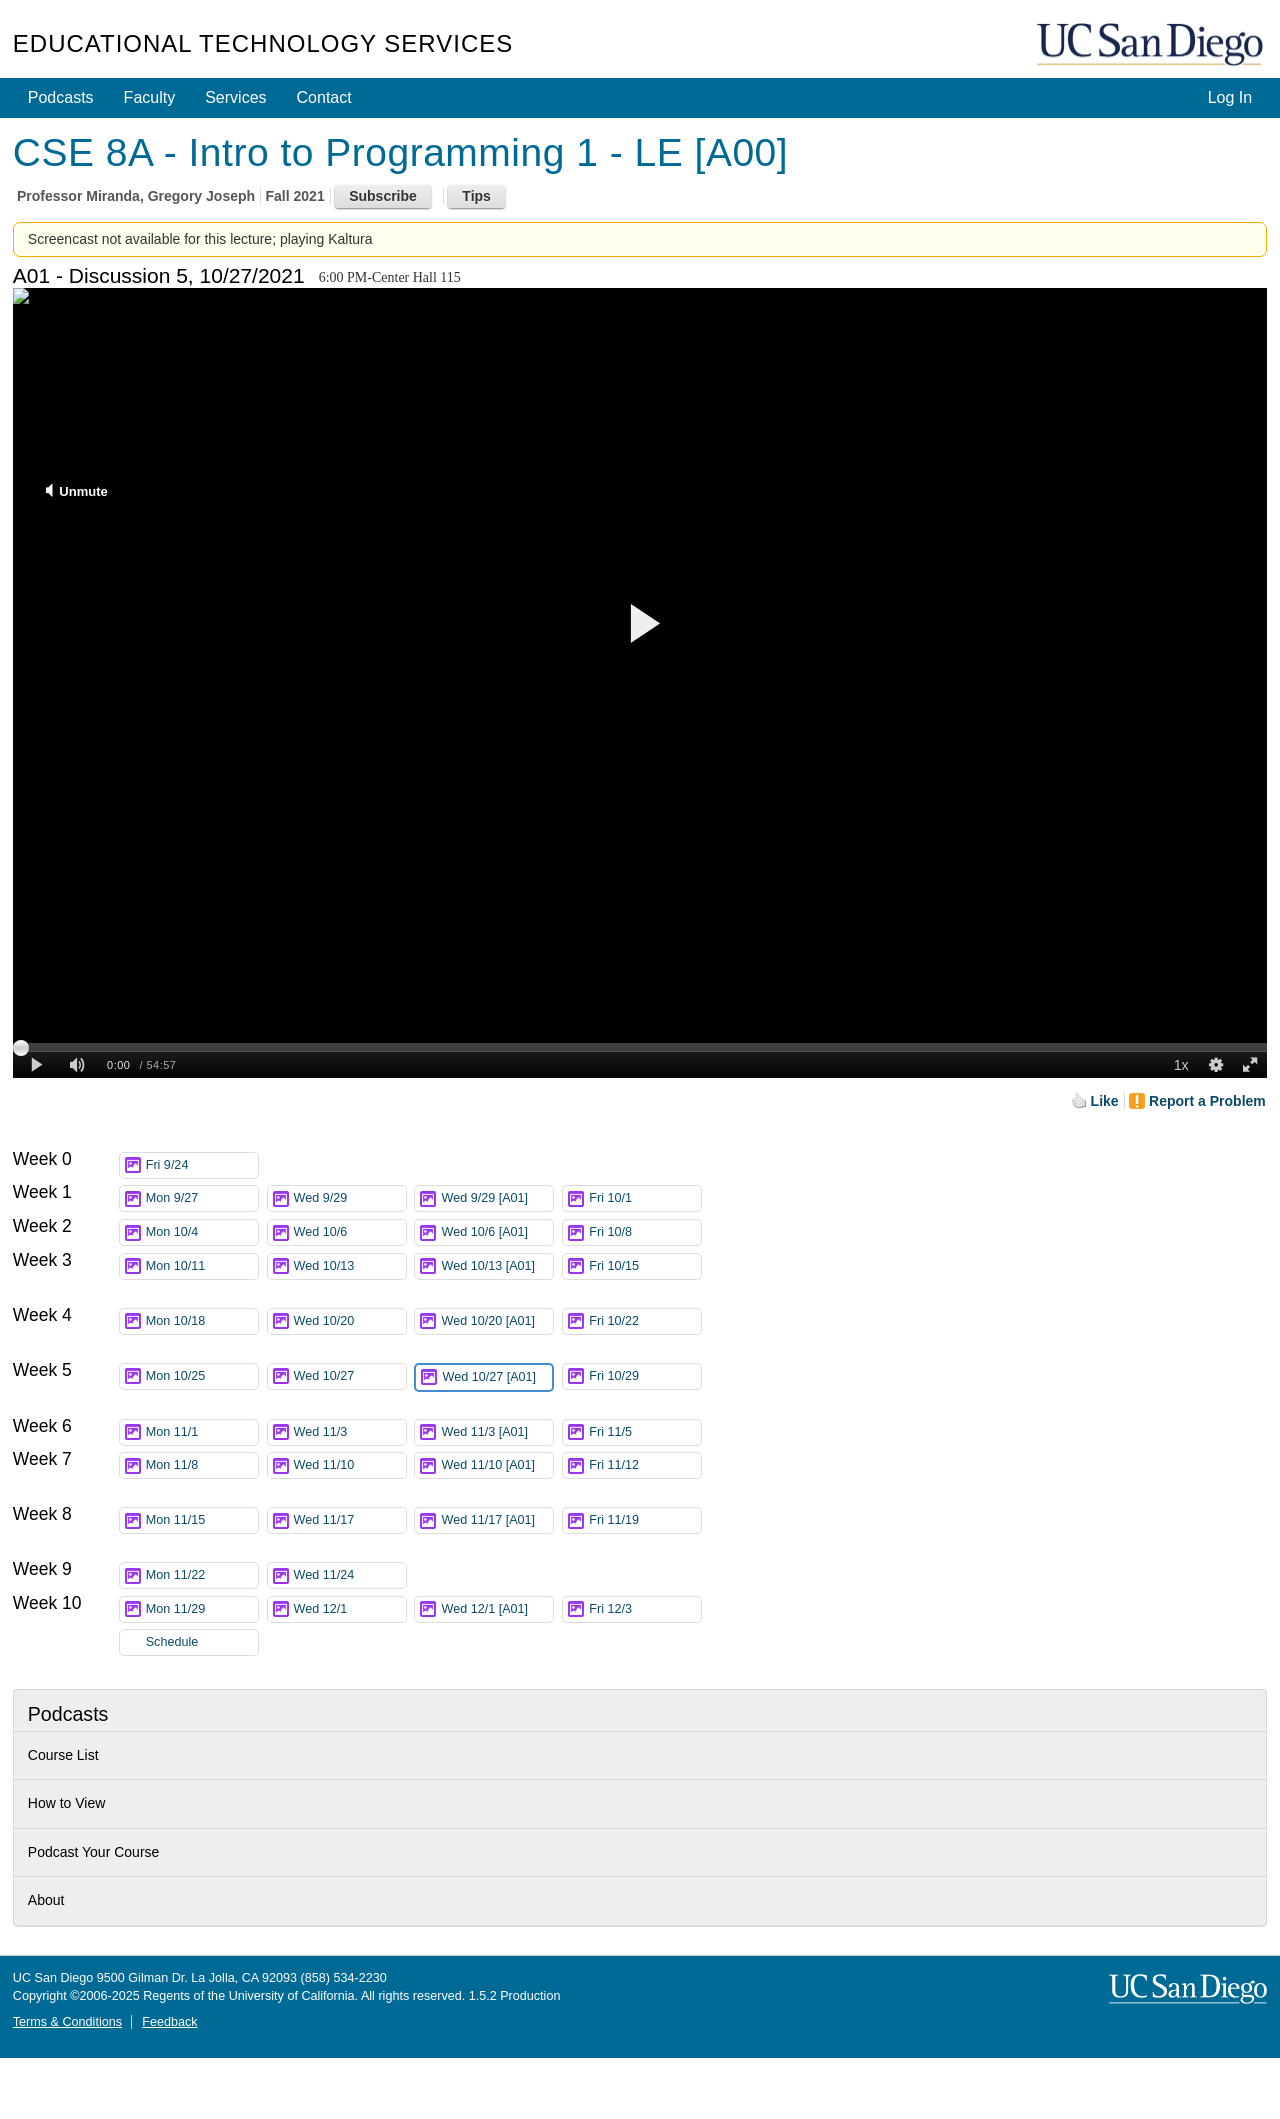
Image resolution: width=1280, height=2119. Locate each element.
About (46, 1900)
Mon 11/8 (202, 1465)
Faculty (150, 97)
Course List (63, 1755)
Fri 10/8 (645, 1232)
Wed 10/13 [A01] (497, 1269)
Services (235, 97)
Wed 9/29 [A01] (497, 1198)
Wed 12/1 (350, 1609)
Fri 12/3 (645, 1609)
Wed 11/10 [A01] (497, 1468)
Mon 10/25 (202, 1376)
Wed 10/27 (350, 1376)
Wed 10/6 (350, 1232)
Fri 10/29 (645, 1376)
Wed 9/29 (350, 1198)
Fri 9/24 (202, 1165)
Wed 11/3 (350, 1432)
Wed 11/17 (350, 1520)
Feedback (169, 2022)
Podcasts (61, 97)
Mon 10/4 (202, 1232)
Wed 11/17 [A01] (497, 1523)
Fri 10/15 (645, 1266)
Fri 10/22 (645, 1321)
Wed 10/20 (350, 1321)
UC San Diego (1152, 45)
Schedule (172, 1642)
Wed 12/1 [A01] (497, 1609)
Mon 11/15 (202, 1520)
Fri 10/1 (645, 1198)
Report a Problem (1207, 1101)
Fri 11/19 (645, 1520)
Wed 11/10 (350, 1465)
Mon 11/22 (202, 1575)
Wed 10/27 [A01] (497, 1381)
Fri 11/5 (645, 1432)
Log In (1230, 97)
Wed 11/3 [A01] (497, 1432)
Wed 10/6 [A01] (497, 1232)
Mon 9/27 (202, 1198)
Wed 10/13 (350, 1266)
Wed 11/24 (350, 1575)
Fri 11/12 (645, 1465)
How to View (67, 1803)
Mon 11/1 (202, 1432)
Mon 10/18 (202, 1321)
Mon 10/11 (202, 1266)
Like (1105, 1101)
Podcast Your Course (94, 1852)
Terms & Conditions (67, 2022)
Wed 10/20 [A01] (497, 1324)
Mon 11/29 (202, 1609)
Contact (324, 97)
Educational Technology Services (263, 43)
